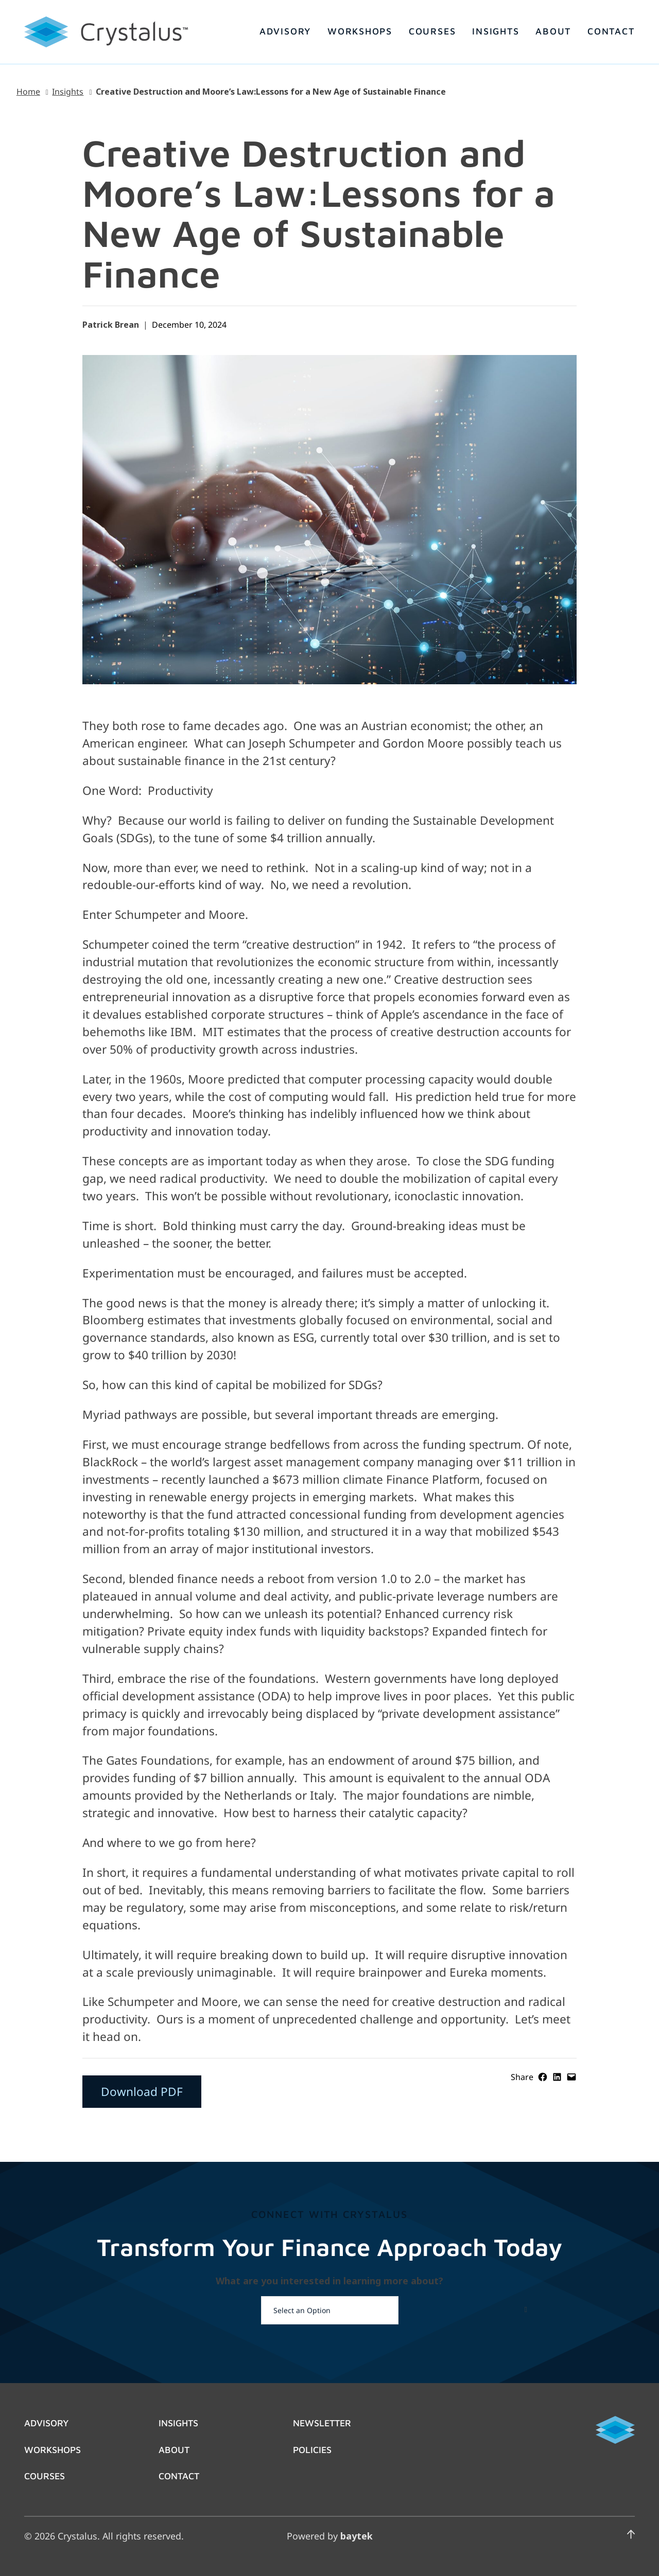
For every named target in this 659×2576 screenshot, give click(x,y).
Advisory (46, 2423)
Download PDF (142, 2092)
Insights (67, 91)
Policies (312, 2449)
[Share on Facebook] (542, 2077)
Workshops (52, 2449)
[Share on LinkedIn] (557, 2077)
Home (28, 91)
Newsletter (322, 2423)
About (174, 2449)
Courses (44, 2476)
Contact (179, 2476)
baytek (356, 2536)
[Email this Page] (571, 2077)
